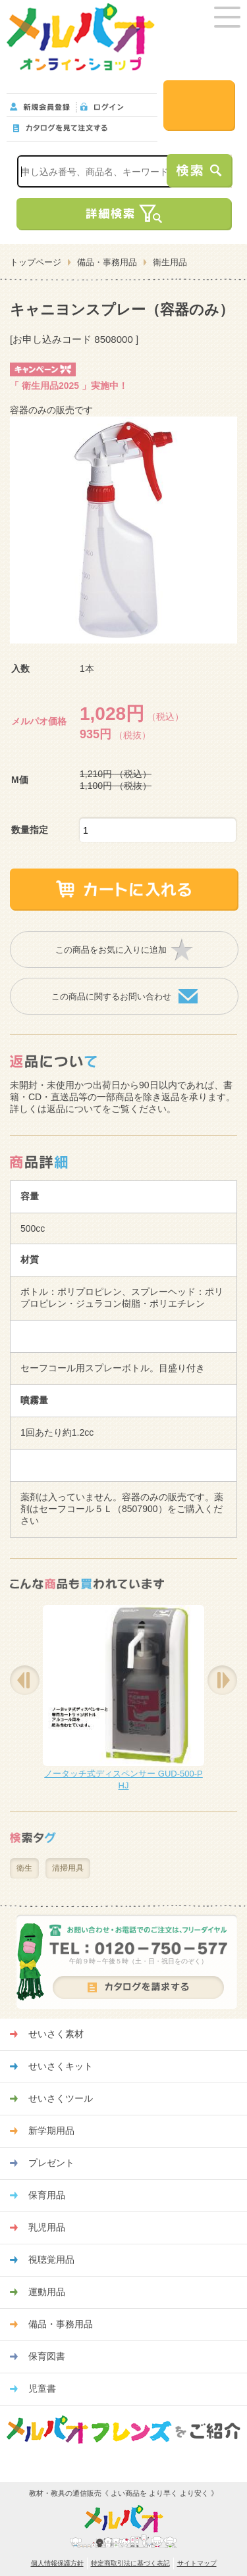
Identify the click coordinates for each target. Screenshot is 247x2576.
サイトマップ (197, 2563)
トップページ (35, 262)
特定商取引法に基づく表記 (130, 2563)
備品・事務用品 (107, 262)
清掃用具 (68, 1868)
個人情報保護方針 (57, 2563)
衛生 (24, 1868)
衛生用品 (170, 262)
